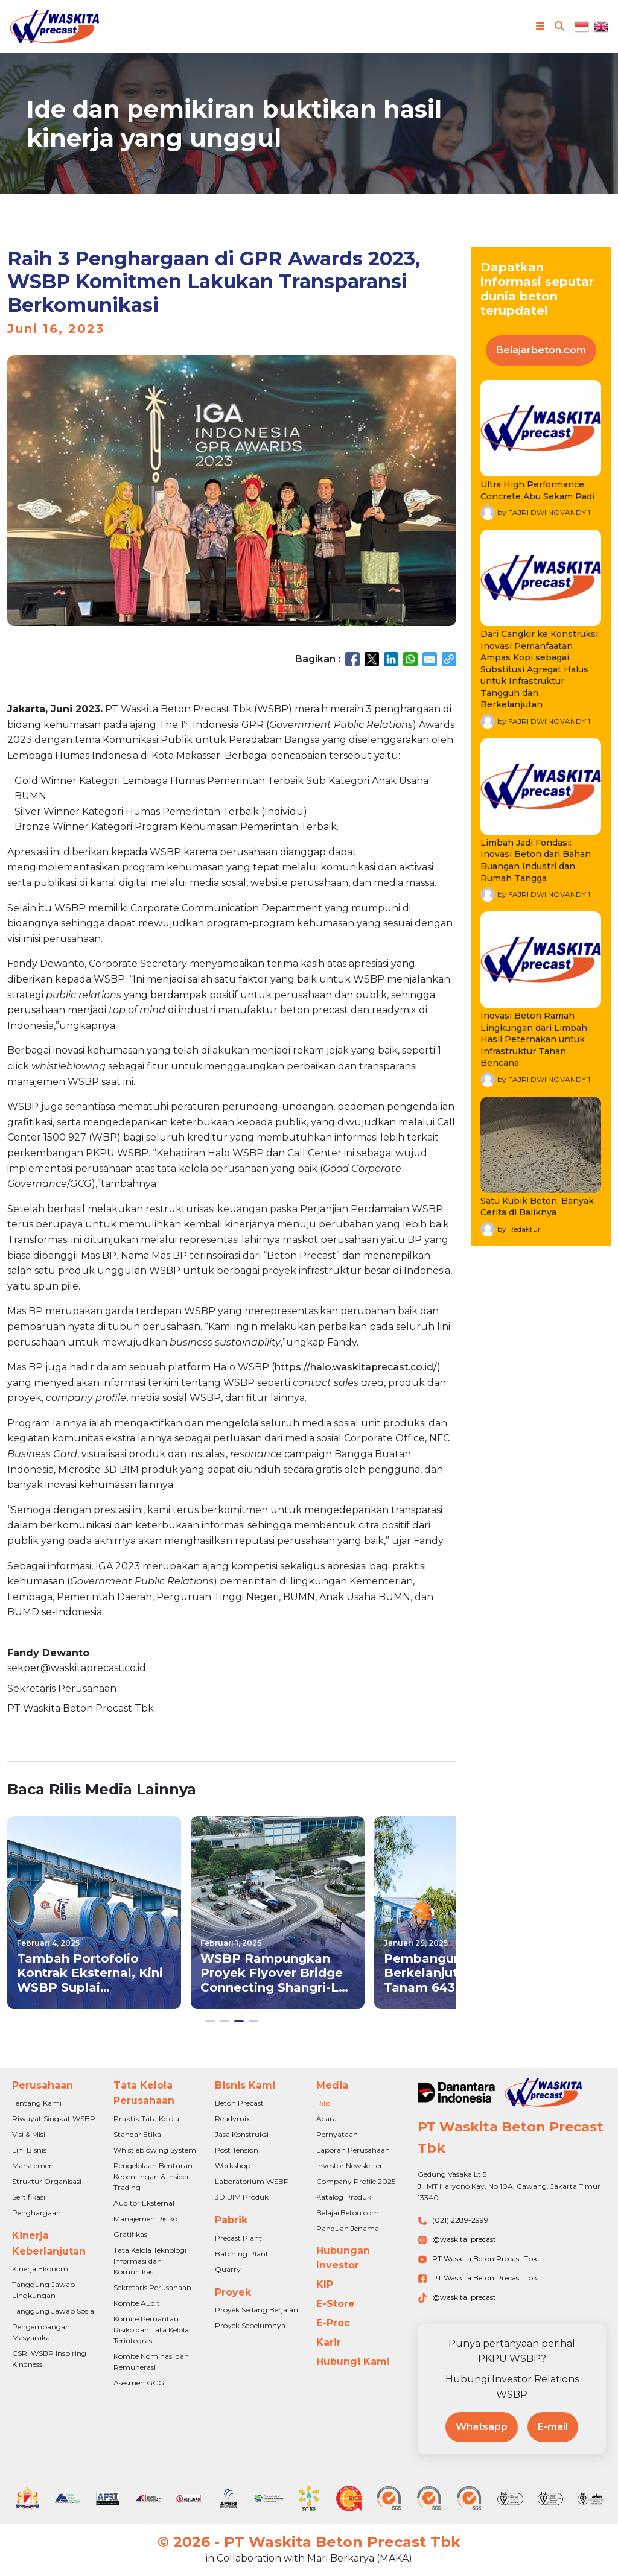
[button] (210, 2021)
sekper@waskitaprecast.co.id (76, 1668)
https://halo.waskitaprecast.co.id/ (356, 1367)
